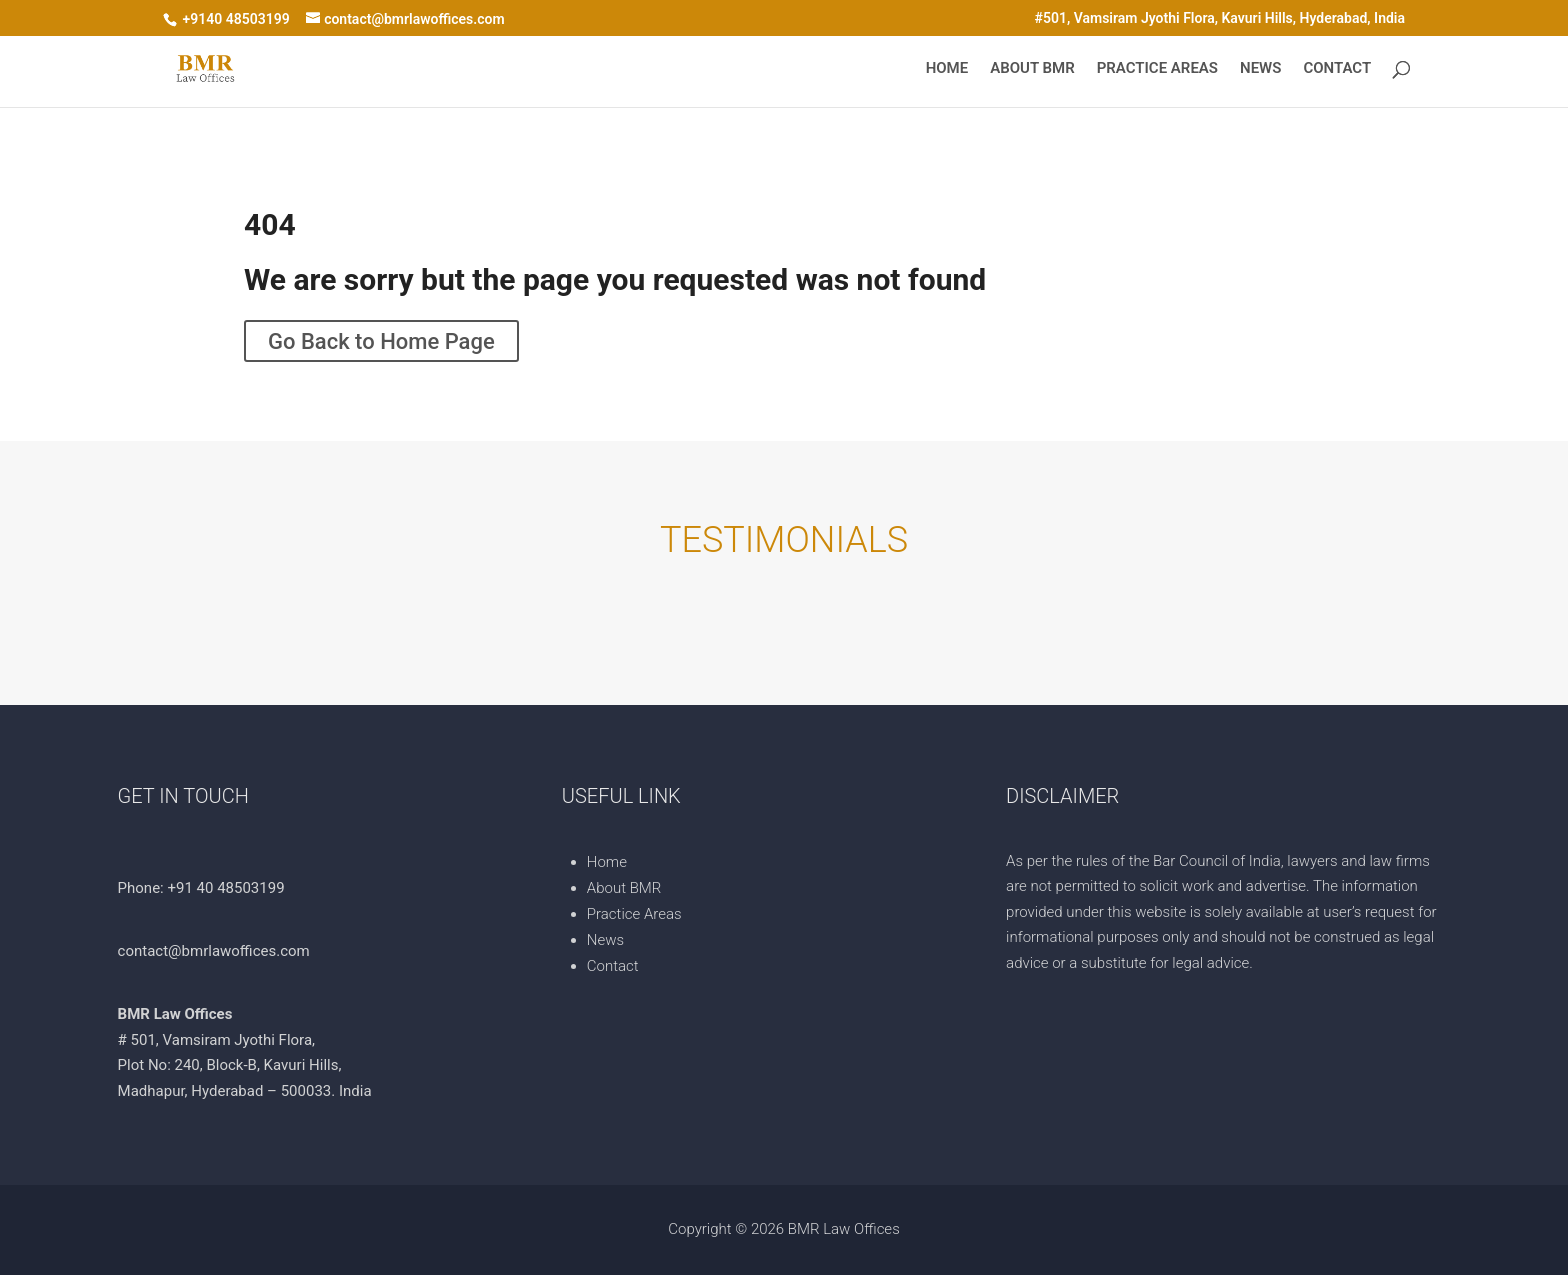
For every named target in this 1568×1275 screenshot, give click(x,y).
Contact (1337, 69)
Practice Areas (1157, 69)
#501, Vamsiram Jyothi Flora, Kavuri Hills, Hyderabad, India (1220, 18)
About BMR (1032, 69)
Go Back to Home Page (381, 340)
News (1260, 69)
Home (947, 69)
